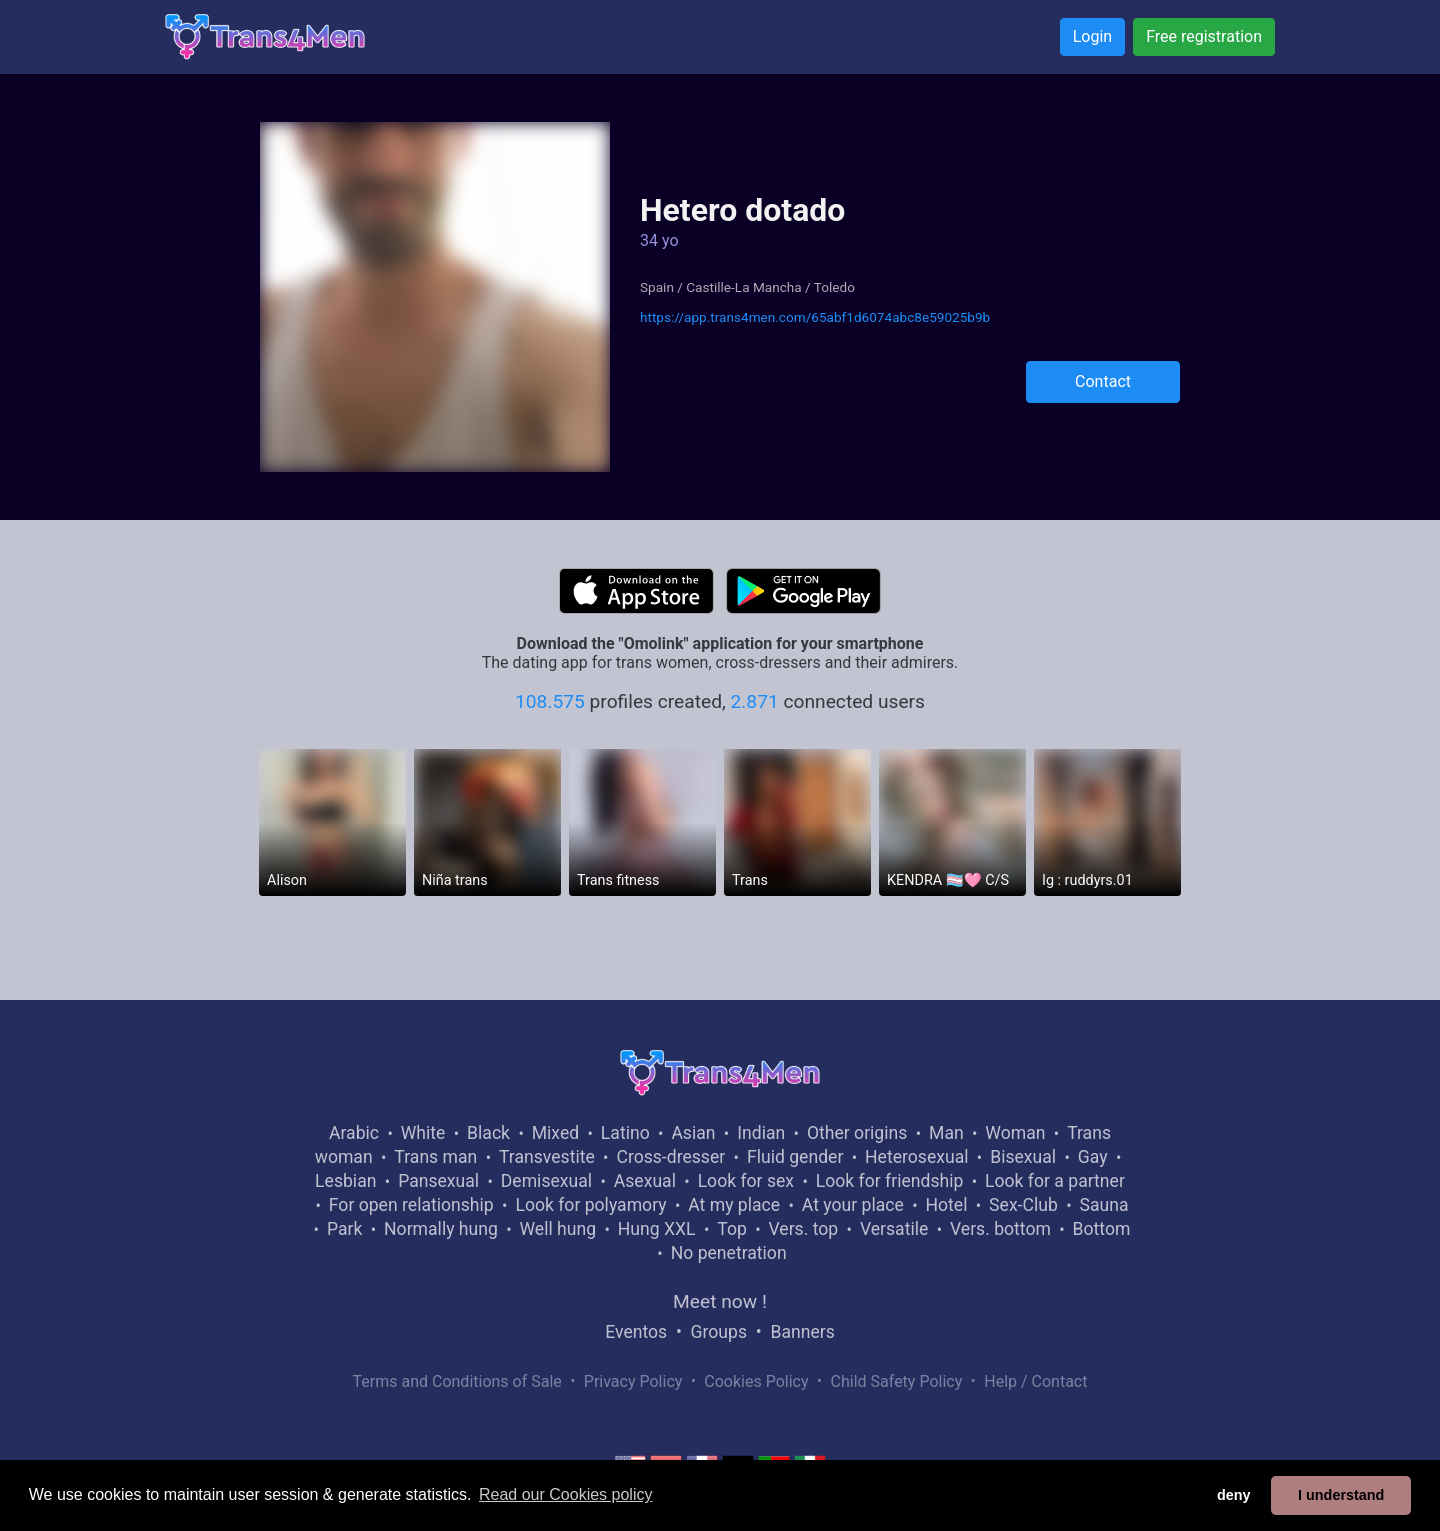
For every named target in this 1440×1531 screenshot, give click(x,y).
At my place (734, 1205)
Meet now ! (720, 1301)
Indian (761, 1133)
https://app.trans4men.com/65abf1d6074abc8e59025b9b (815, 317)
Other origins (857, 1133)
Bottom (1102, 1229)
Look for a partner (1055, 1181)
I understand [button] (1341, 1495)
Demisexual (546, 1181)
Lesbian (345, 1181)
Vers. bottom (1000, 1229)
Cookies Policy (756, 1381)
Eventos (636, 1332)
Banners (802, 1332)
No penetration (729, 1253)
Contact (1103, 381)
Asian (693, 1133)
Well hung (558, 1229)
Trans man (435, 1157)
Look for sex (746, 1181)
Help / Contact (1035, 1381)
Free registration (1204, 36)
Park (344, 1229)
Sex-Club (1023, 1205)
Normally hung (441, 1229)
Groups (719, 1332)
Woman (1015, 1133)
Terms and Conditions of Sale (457, 1381)
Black (488, 1133)
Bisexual (1023, 1157)
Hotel (946, 1205)
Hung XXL (657, 1229)
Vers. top (803, 1229)
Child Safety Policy (897, 1381)
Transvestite (547, 1157)
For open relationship (411, 1205)
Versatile (894, 1229)
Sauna (1103, 1205)
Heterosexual (916, 1157)
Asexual (645, 1181)
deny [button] (1234, 1495)
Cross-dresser (670, 1157)
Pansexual (438, 1181)
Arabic (354, 1133)
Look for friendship (890, 1181)
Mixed (555, 1133)
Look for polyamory (590, 1205)
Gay (1093, 1157)
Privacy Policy (633, 1381)
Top (732, 1229)
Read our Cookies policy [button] (565, 1494)
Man (946, 1133)
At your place (853, 1205)
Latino (625, 1133)
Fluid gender (795, 1157)
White (423, 1133)
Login (1092, 36)
